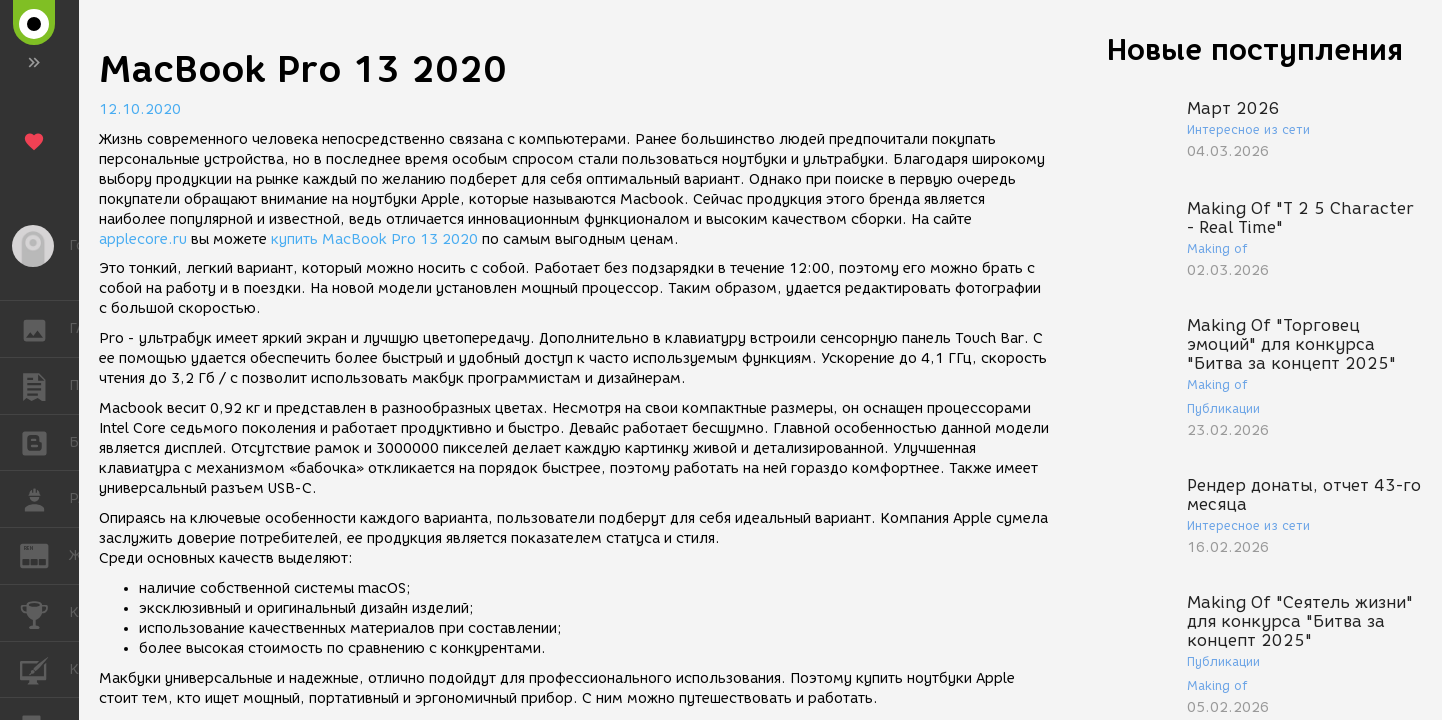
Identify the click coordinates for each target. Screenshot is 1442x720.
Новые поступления (1255, 49)
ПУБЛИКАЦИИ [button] (44, 386)
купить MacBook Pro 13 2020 (374, 239)
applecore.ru (143, 239)
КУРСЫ (44, 668)
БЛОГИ (44, 441)
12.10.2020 (140, 109)
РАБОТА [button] (44, 499)
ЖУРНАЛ (44, 554)
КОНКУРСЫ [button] (44, 613)
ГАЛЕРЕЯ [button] (44, 329)
